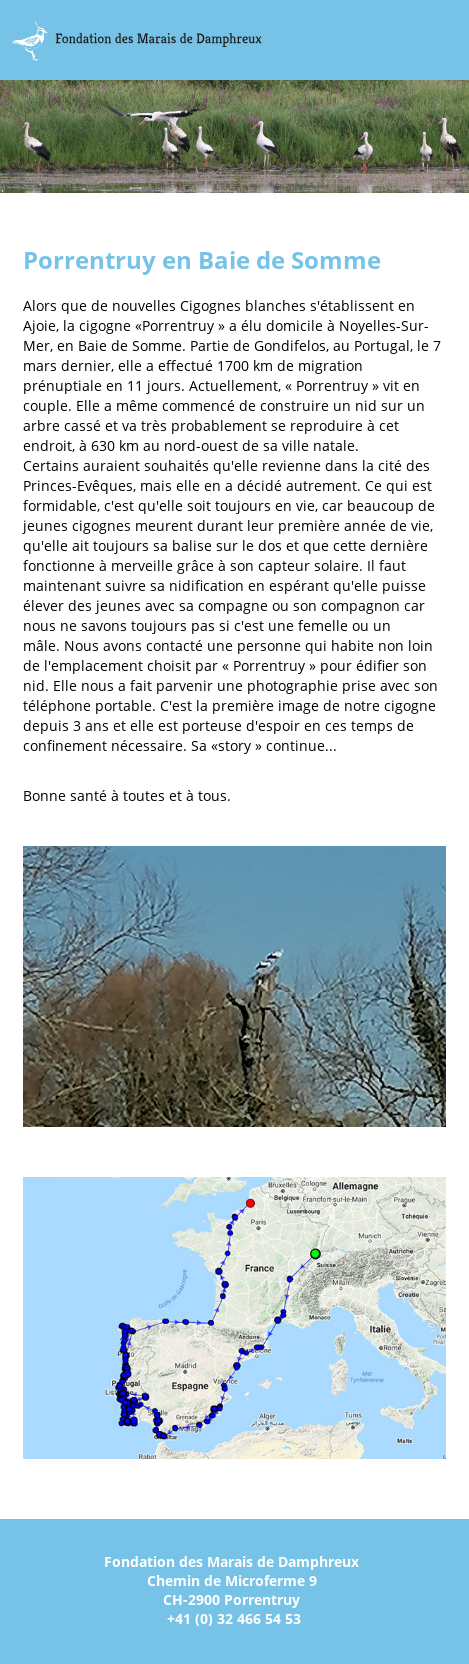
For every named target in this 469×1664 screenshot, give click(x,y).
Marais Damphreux (137, 40)
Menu (447, 40)
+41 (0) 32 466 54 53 (234, 1618)
